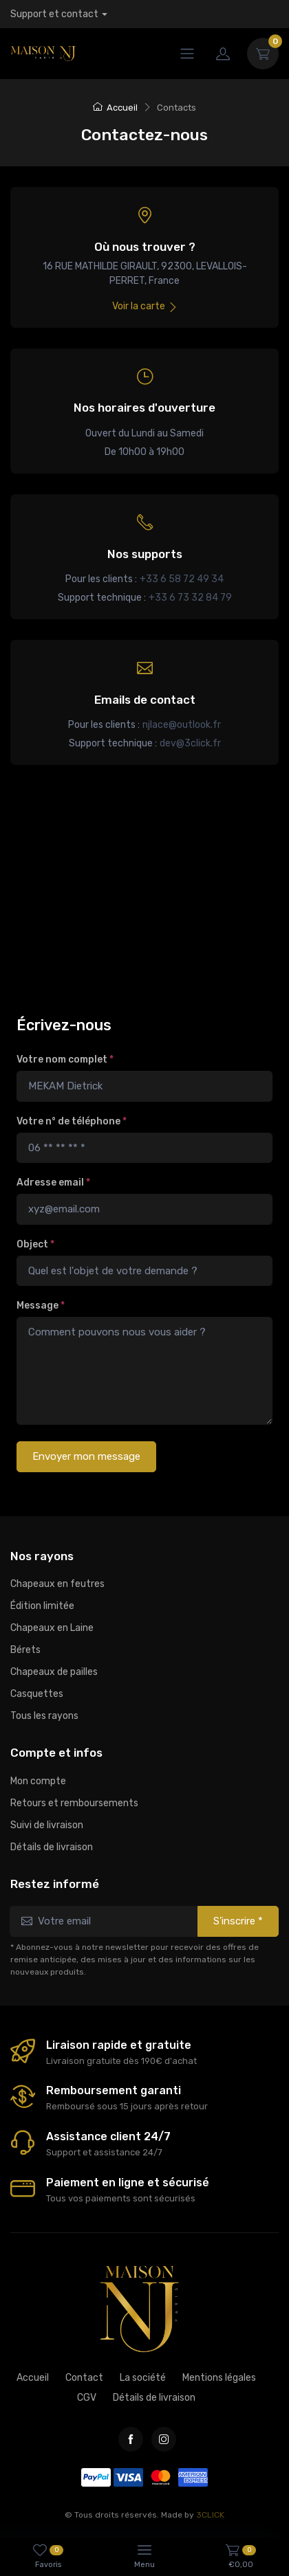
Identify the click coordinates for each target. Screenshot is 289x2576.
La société (143, 2378)
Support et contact (54, 14)
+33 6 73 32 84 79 (190, 597)
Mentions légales (219, 2378)
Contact (84, 2378)
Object (35, 1244)
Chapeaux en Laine (52, 1628)
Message (41, 1305)
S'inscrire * (238, 1921)
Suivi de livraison (46, 1825)
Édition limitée (42, 1606)
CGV (86, 2397)
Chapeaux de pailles (54, 1672)
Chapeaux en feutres (57, 1584)
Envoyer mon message (86, 1456)
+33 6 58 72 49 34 (182, 579)
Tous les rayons (44, 1716)
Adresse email (53, 1182)
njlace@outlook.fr (181, 725)
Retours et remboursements (74, 1803)
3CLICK (210, 2515)
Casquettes (36, 1694)
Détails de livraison (51, 1847)
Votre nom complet (65, 1059)
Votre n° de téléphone (72, 1121)
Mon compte (38, 1781)
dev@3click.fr (190, 743)
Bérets (25, 1650)
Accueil (115, 107)
